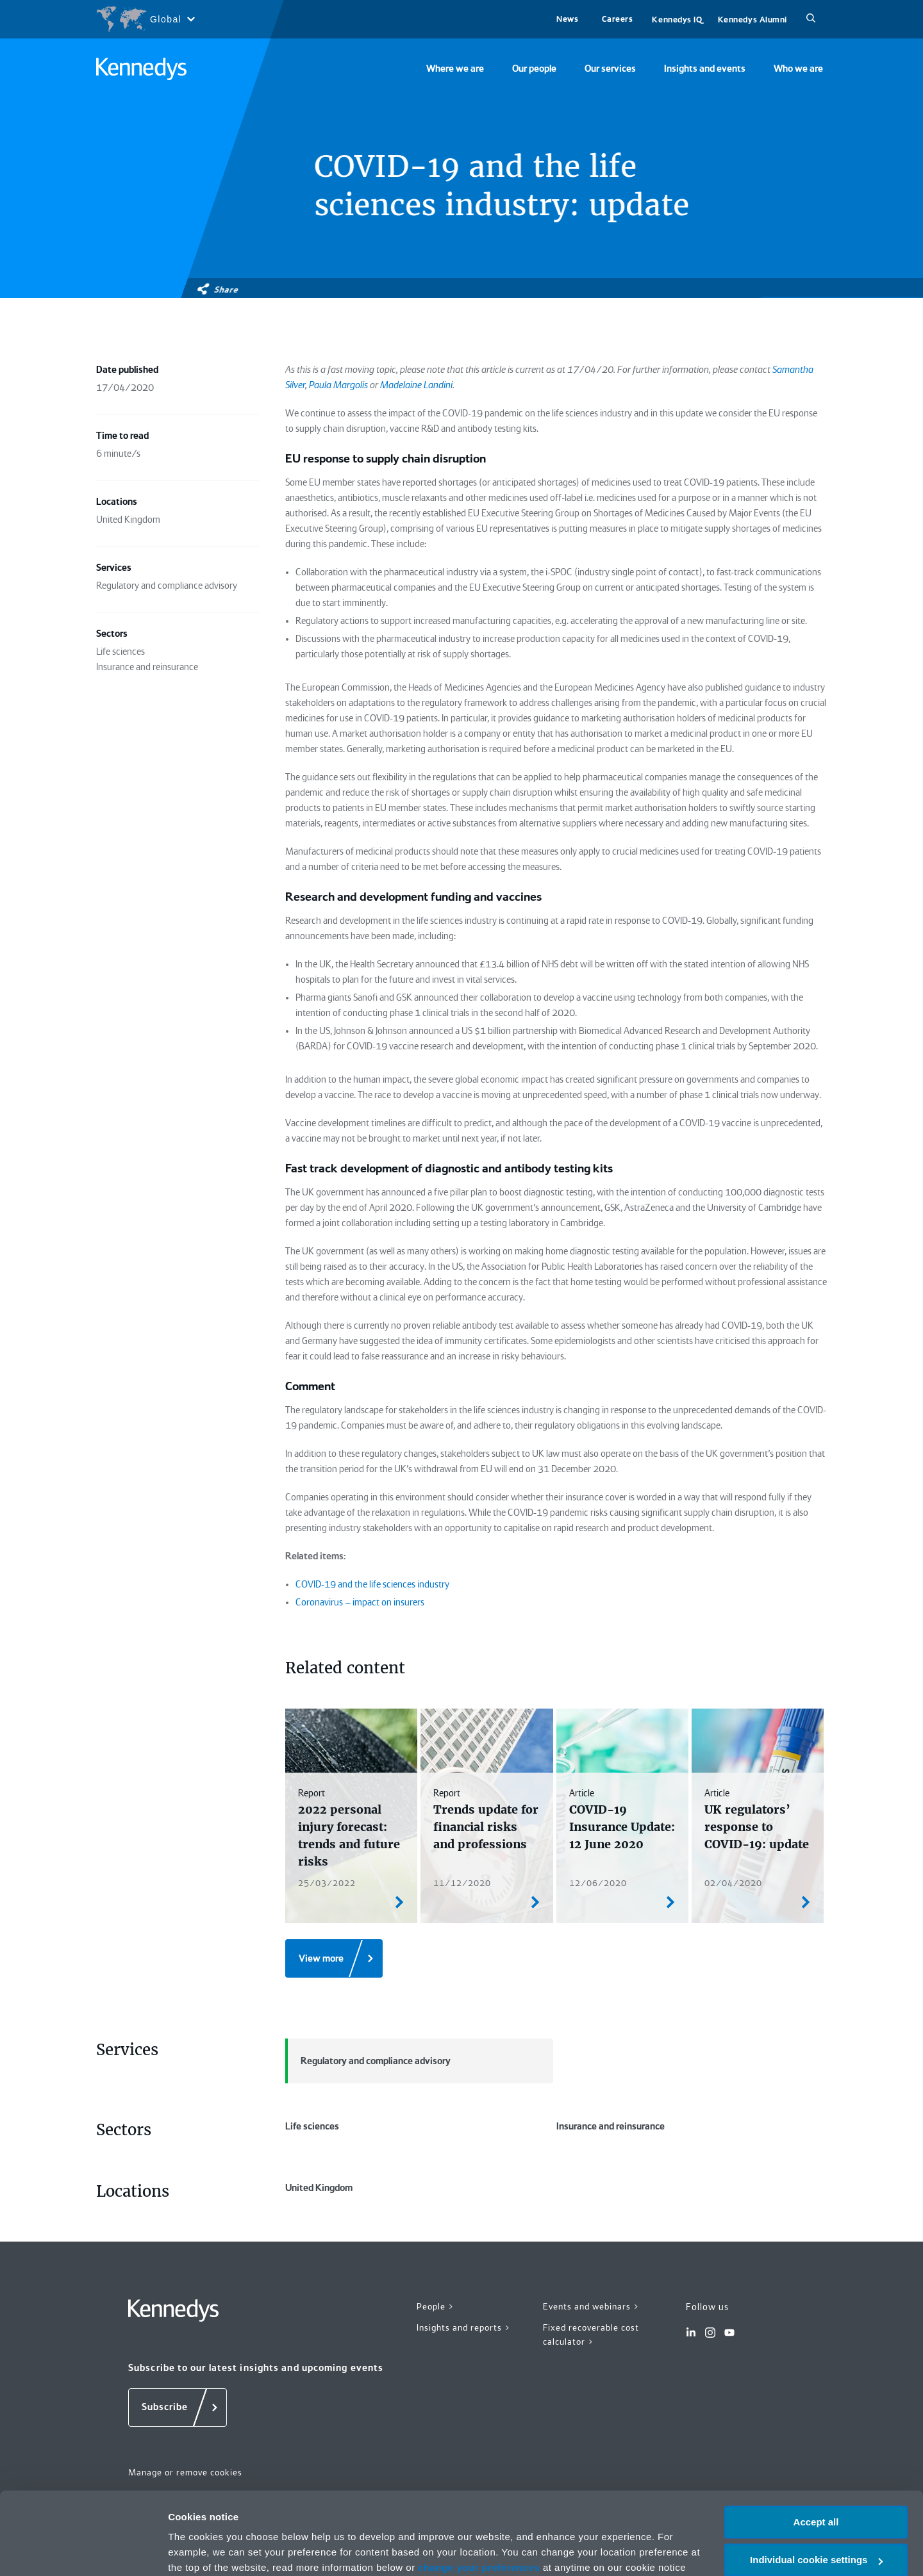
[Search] (810, 19)
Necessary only (816, 2529)
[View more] (334, 1958)
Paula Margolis (338, 385)
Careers (617, 19)
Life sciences (312, 2126)
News (567, 19)
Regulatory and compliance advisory (368, 2061)
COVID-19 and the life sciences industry (372, 1584)
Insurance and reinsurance (610, 2126)
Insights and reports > (464, 2327)
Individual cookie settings (816, 2492)
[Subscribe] (177, 2407)
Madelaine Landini (416, 385)
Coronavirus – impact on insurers (359, 1602)
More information (207, 2550)
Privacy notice (332, 2515)
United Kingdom (319, 2188)
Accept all (816, 2454)
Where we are (455, 68)
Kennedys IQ (677, 19)
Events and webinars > (591, 2306)
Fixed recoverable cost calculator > (591, 2334)
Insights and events (704, 68)
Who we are (798, 68)
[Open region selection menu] (145, 19)
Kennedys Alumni (752, 19)
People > (435, 2306)
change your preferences (479, 2500)
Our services (610, 68)
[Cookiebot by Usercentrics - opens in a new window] (83, 2551)
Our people (534, 68)
